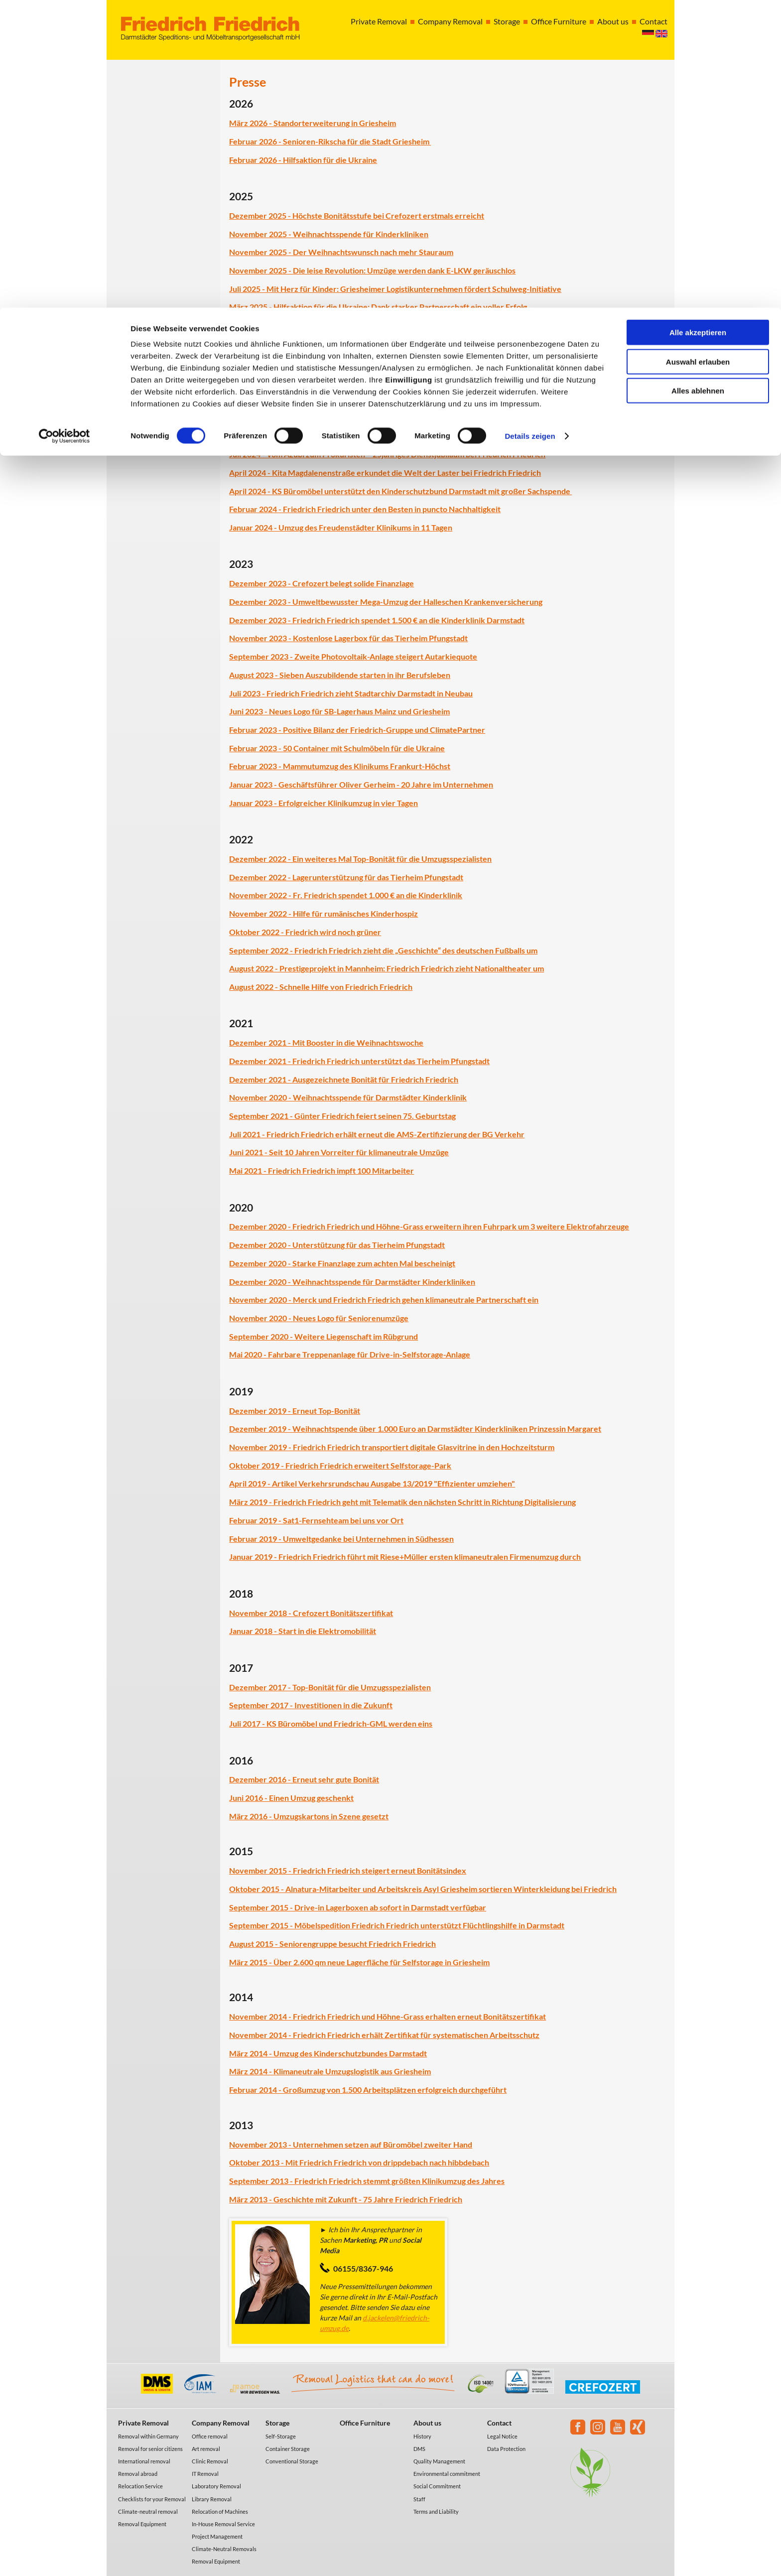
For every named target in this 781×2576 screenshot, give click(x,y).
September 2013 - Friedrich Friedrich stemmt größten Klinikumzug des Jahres (367, 2180)
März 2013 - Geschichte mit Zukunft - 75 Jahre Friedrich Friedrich (345, 2199)
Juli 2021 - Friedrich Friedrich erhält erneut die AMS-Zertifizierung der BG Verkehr (376, 1134)
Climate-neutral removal (148, 2511)
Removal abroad (137, 2473)
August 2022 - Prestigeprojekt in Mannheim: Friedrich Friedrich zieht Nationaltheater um (386, 968)
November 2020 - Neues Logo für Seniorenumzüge (318, 1318)
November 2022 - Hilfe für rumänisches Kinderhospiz (323, 913)
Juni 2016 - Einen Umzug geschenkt (291, 1797)
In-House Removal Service (223, 2524)
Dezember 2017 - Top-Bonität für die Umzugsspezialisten (330, 1687)
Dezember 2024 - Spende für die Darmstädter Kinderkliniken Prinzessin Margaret (374, 381)
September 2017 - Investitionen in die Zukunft (310, 1705)
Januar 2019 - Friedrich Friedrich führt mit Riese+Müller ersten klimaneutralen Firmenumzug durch (405, 1556)
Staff (419, 2499)
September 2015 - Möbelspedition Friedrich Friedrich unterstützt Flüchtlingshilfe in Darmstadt (396, 1925)
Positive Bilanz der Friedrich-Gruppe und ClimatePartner (384, 729)
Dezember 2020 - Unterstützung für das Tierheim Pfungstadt (337, 1244)
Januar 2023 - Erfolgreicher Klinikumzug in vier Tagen (323, 803)
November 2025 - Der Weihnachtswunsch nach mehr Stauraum (341, 252)
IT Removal (205, 2473)
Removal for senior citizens (150, 2448)
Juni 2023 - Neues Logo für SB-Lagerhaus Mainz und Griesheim (339, 711)
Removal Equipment (142, 2524)
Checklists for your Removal (152, 2499)
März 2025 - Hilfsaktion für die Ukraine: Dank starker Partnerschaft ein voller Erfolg (378, 306)
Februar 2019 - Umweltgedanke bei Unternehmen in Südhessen (341, 1538)
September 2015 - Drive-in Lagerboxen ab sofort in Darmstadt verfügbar (357, 1907)
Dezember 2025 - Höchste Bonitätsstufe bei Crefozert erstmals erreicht (356, 215)
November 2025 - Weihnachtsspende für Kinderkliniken (328, 234)
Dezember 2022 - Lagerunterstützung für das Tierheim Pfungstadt (346, 877)
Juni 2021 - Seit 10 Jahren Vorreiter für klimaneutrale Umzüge (339, 1152)
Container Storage (287, 2448)
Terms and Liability (436, 2511)
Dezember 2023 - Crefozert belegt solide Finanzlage (321, 583)
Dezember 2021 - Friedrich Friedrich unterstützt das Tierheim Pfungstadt (359, 1061)
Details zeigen (530, 128)
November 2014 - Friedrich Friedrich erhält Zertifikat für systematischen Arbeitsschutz (384, 2034)
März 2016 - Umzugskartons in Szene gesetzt (309, 1816)
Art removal (206, 2448)
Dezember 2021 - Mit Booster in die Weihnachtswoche (326, 1042)
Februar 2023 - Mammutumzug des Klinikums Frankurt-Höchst (339, 766)
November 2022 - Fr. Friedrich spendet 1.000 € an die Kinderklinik (345, 895)
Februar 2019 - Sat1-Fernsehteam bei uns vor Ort (316, 1520)
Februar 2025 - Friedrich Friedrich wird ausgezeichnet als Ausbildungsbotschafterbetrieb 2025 (396, 325)
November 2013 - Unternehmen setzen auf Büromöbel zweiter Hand (350, 2144)
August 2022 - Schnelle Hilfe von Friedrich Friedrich (320, 986)
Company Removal (221, 2423)
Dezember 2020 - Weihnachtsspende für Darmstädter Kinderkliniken (352, 1281)
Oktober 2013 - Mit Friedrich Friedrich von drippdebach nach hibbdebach (359, 2162)
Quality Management (439, 2461)
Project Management (217, 2536)
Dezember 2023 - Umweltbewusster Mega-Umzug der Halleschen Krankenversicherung (385, 601)
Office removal (210, 2436)
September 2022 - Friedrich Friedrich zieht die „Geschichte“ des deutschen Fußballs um (383, 950)
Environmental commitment (446, 2473)
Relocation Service (140, 2486)
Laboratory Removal (216, 2486)
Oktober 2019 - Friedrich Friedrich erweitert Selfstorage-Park (340, 1465)
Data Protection (506, 2448)
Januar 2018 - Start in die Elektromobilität (302, 1630)
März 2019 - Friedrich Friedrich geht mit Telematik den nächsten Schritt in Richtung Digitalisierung (402, 1501)
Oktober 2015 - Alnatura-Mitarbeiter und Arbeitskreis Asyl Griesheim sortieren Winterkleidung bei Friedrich (423, 1889)
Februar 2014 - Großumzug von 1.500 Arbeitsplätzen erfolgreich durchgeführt (368, 2089)
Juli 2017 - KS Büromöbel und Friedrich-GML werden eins (330, 1723)
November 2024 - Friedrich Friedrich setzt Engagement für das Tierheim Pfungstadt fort (384, 399)
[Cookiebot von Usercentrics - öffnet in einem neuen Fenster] (64, 128)
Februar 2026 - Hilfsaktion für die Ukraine (303, 159)
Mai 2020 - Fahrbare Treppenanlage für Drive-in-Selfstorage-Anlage (349, 1354)
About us (427, 2423)
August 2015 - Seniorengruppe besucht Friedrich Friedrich (332, 1943)
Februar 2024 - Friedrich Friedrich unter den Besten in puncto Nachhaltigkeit (365, 509)
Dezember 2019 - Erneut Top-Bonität (294, 1410)
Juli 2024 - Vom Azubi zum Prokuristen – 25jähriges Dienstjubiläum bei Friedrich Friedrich (387, 454)
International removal (144, 2461)
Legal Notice (502, 2436)
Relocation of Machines (220, 2511)
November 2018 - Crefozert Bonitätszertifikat (311, 1613)
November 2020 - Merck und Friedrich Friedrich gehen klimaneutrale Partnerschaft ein (383, 1299)
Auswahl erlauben (698, 54)
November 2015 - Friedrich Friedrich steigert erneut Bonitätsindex (347, 1870)
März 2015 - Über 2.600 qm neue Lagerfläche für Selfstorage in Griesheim (359, 1962)
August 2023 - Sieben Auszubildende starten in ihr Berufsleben (339, 674)
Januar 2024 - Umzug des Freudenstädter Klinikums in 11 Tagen (340, 527)
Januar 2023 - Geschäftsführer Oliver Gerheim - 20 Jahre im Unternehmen (361, 784)
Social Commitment (437, 2486)
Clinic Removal (210, 2461)
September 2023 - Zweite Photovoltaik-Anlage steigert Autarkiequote (353, 656)
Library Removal (212, 2499)
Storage (277, 2423)
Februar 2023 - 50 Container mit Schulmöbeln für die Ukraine (337, 748)
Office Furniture (365, 2423)
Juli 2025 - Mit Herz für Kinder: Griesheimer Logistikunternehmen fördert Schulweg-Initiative (395, 288)
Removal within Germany (148, 2436)
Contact (499, 2423)
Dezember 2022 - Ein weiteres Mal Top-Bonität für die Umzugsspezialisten (360, 858)
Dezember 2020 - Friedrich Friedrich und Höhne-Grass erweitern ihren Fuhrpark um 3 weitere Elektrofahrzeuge (429, 1226)
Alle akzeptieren (697, 24)
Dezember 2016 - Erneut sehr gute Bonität (304, 1779)
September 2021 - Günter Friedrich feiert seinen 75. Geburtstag (342, 1115)
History (422, 2436)
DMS (419, 2448)
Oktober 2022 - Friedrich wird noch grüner (305, 932)
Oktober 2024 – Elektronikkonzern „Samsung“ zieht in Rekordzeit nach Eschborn (372, 435)
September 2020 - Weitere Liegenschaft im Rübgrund (323, 1336)
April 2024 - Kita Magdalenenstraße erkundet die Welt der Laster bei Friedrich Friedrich (385, 472)
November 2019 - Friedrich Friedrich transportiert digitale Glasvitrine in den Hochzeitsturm (391, 1447)
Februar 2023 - (256, 729)
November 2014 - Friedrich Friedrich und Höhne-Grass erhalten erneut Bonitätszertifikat (387, 2016)
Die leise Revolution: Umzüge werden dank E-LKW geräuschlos (404, 270)
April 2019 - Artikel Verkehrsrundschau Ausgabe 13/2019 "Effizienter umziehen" (372, 1483)
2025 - (280, 270)
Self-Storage (280, 2436)
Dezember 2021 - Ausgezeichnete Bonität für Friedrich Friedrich (343, 1079)
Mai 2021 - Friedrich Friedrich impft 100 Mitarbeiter (321, 1170)
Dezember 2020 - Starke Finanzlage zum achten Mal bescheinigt (342, 1263)
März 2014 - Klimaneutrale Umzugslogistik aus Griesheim (330, 2071)
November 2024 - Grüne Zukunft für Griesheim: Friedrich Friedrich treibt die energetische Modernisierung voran (430, 417)
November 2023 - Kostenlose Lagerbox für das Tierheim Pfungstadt (348, 638)
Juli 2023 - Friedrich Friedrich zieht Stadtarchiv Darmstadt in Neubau (351, 693)
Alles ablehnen (697, 83)
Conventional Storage (291, 2461)
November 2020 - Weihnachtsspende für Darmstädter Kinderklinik (348, 1097)
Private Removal (143, 2423)
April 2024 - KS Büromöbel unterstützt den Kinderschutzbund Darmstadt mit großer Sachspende (400, 491)
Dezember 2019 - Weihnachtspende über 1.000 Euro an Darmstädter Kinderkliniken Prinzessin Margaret (415, 1428)
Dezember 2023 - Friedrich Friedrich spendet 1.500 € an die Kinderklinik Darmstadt (376, 620)
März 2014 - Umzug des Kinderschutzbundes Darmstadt (328, 2053)
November (248, 270)
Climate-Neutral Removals (224, 2549)
